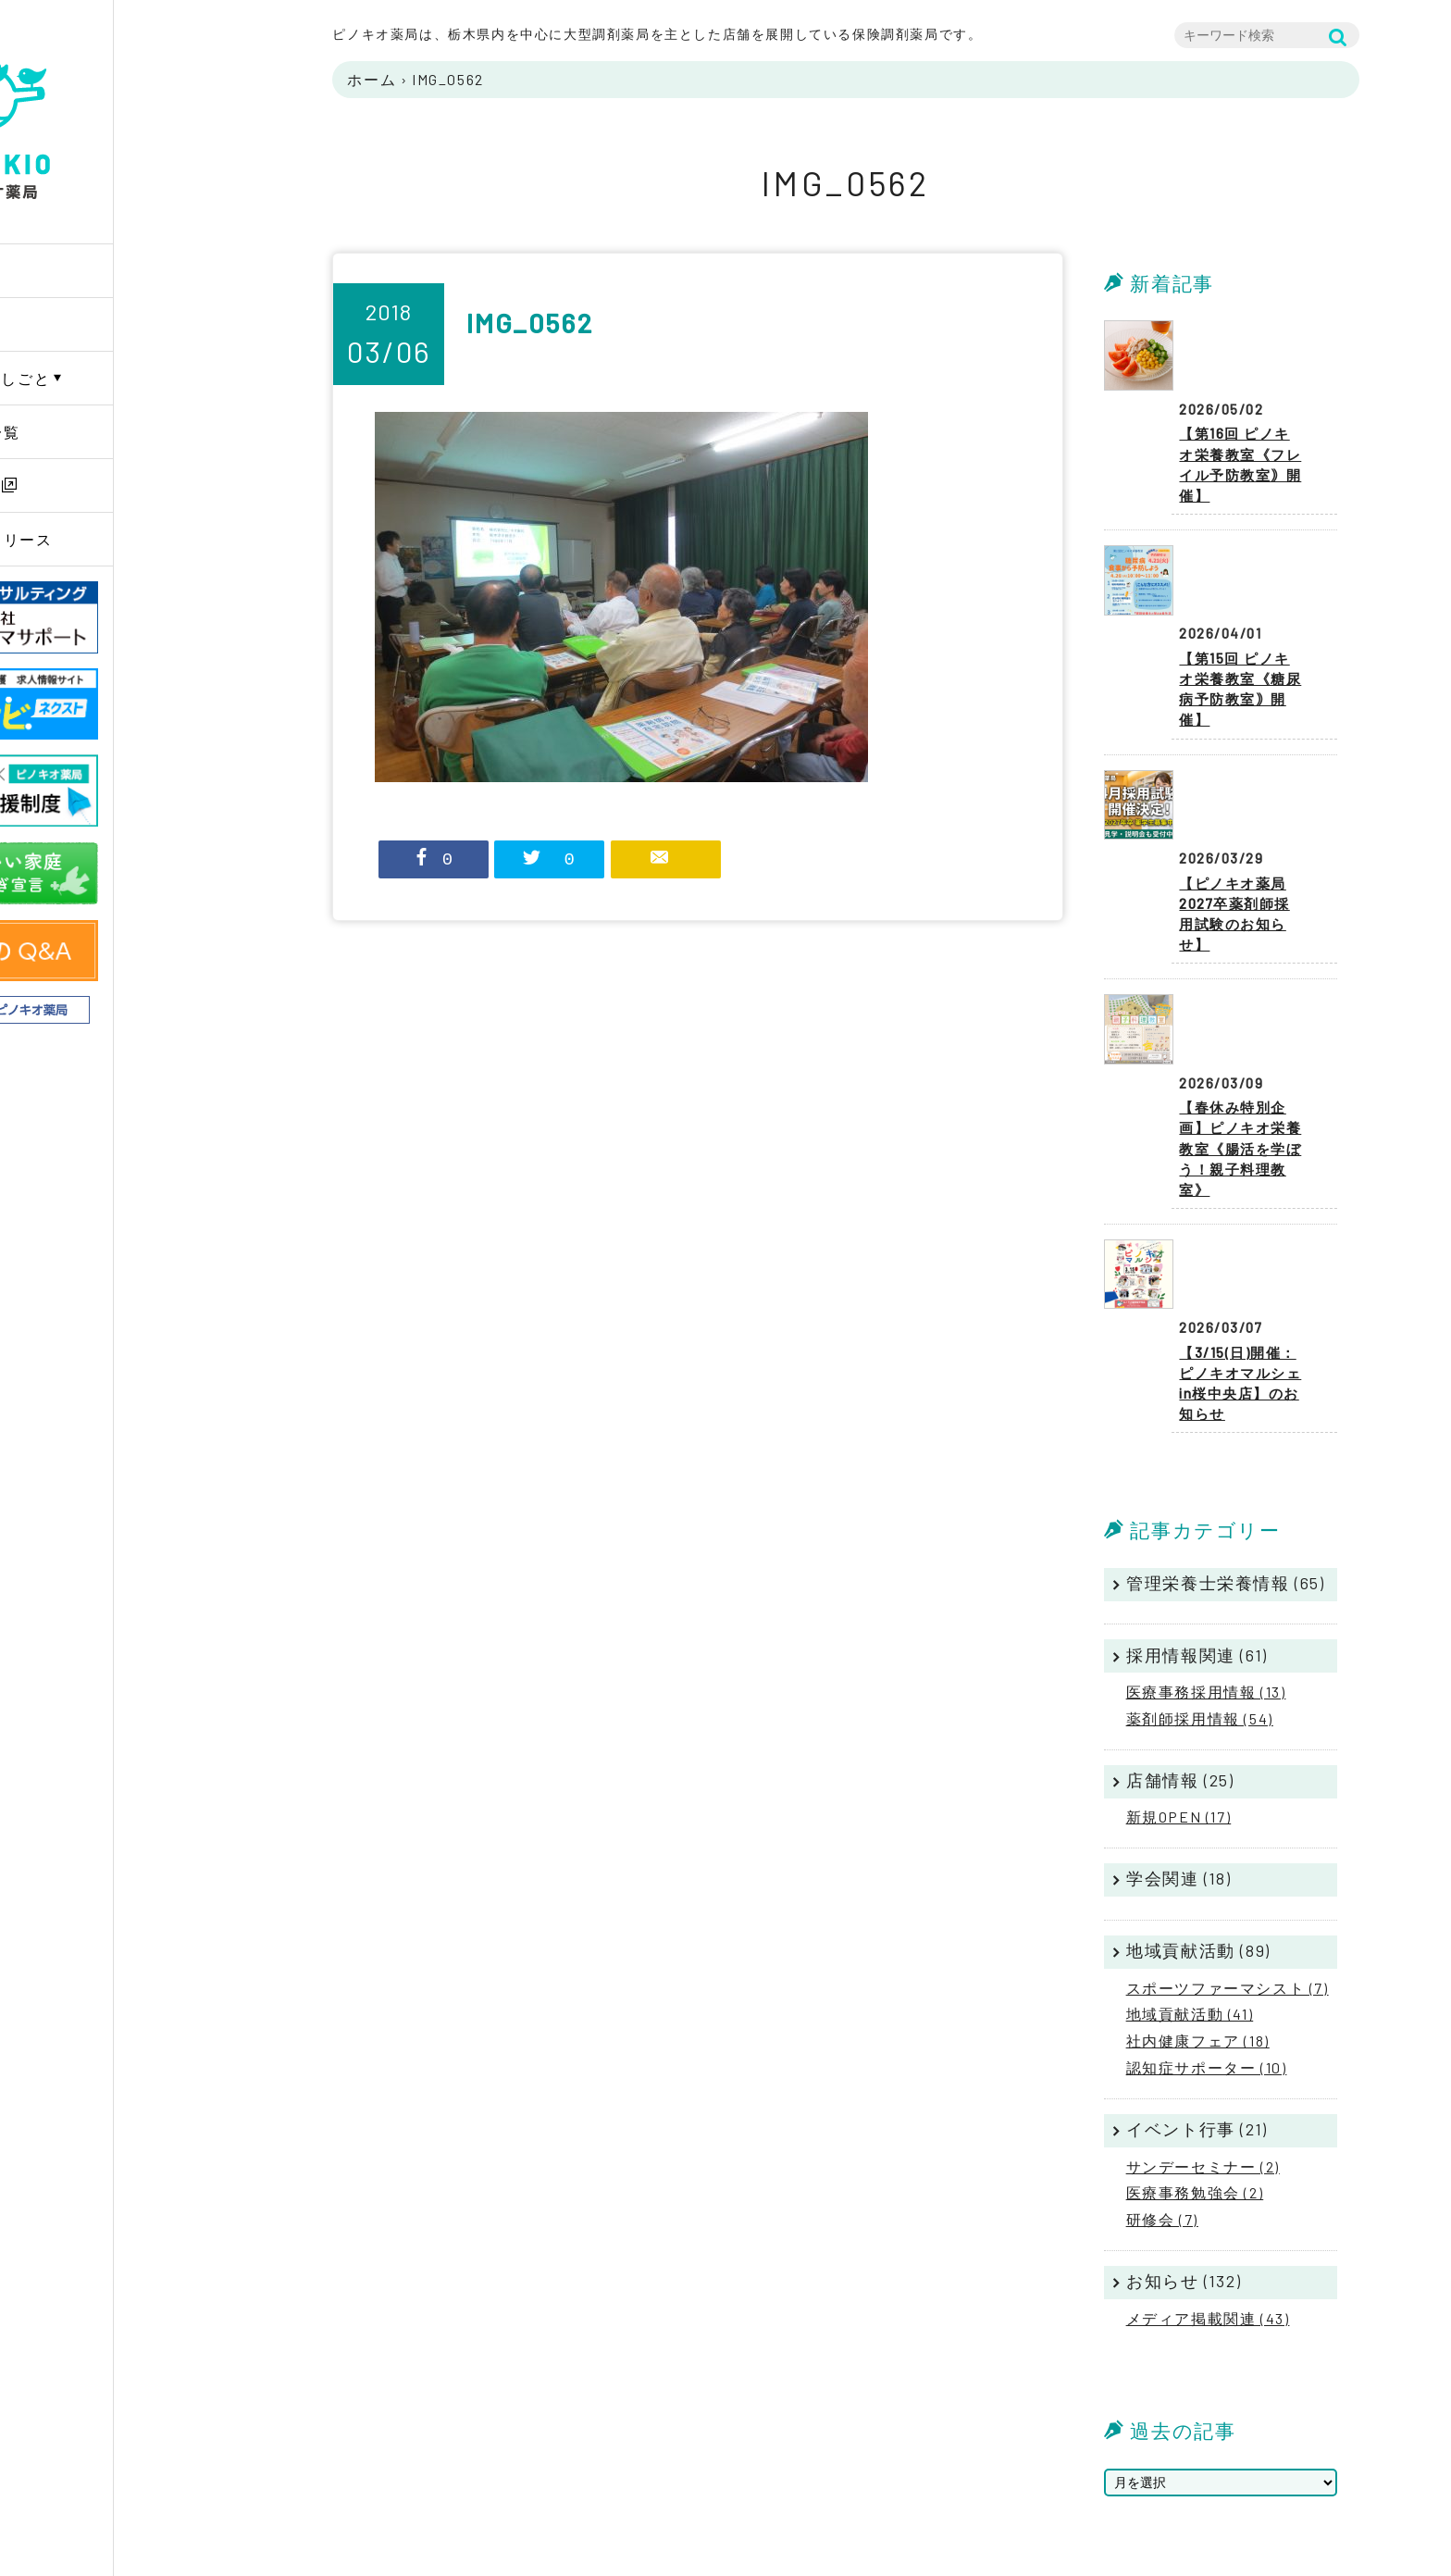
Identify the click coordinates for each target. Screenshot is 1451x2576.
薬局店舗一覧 (98, 432)
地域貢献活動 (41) (1190, 1783)
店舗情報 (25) (1180, 1549)
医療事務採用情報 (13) (1206, 1461)
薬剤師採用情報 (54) (1199, 1488)
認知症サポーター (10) (1206, 1837)
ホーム (371, 79)
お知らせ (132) (1183, 2050)
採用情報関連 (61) (1197, 1423)
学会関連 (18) (1178, 1647)
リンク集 (1282, 2481)
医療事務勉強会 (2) (1195, 1962)
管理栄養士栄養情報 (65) (1225, 1352)
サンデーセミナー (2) (1203, 1935)
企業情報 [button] (81, 324)
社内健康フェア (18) (1198, 1810)
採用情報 (81, 485)
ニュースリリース (114, 539)
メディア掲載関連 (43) (1208, 2087)
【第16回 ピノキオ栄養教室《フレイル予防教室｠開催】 (1245, 411)
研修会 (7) (1162, 1988)
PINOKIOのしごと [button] (113, 378)
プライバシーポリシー (1323, 2435)
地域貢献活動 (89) (1198, 1720)
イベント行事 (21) (1197, 1898)
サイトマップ (1296, 2458)
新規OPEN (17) (1179, 1586)
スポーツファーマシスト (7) (1227, 1756)
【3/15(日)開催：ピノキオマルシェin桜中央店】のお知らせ (1243, 1137)
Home (70, 271)
